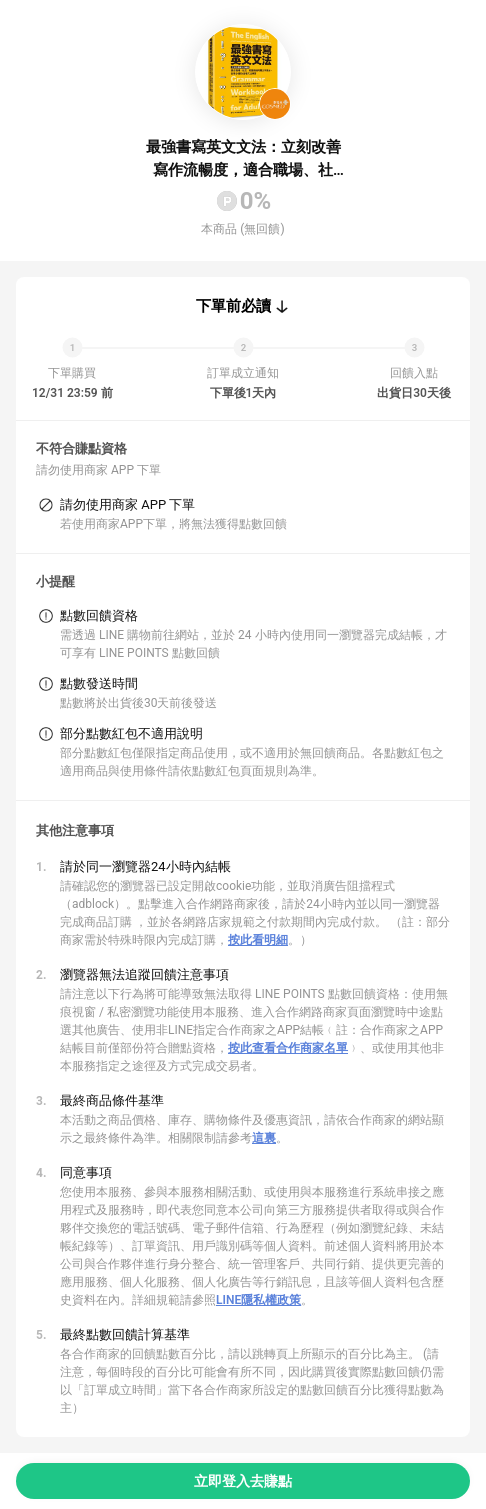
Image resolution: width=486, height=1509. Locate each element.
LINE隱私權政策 (258, 1300)
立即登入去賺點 (243, 1481)
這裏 (264, 1138)
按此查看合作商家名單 (288, 1048)
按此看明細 (258, 940)
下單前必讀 (233, 306)
